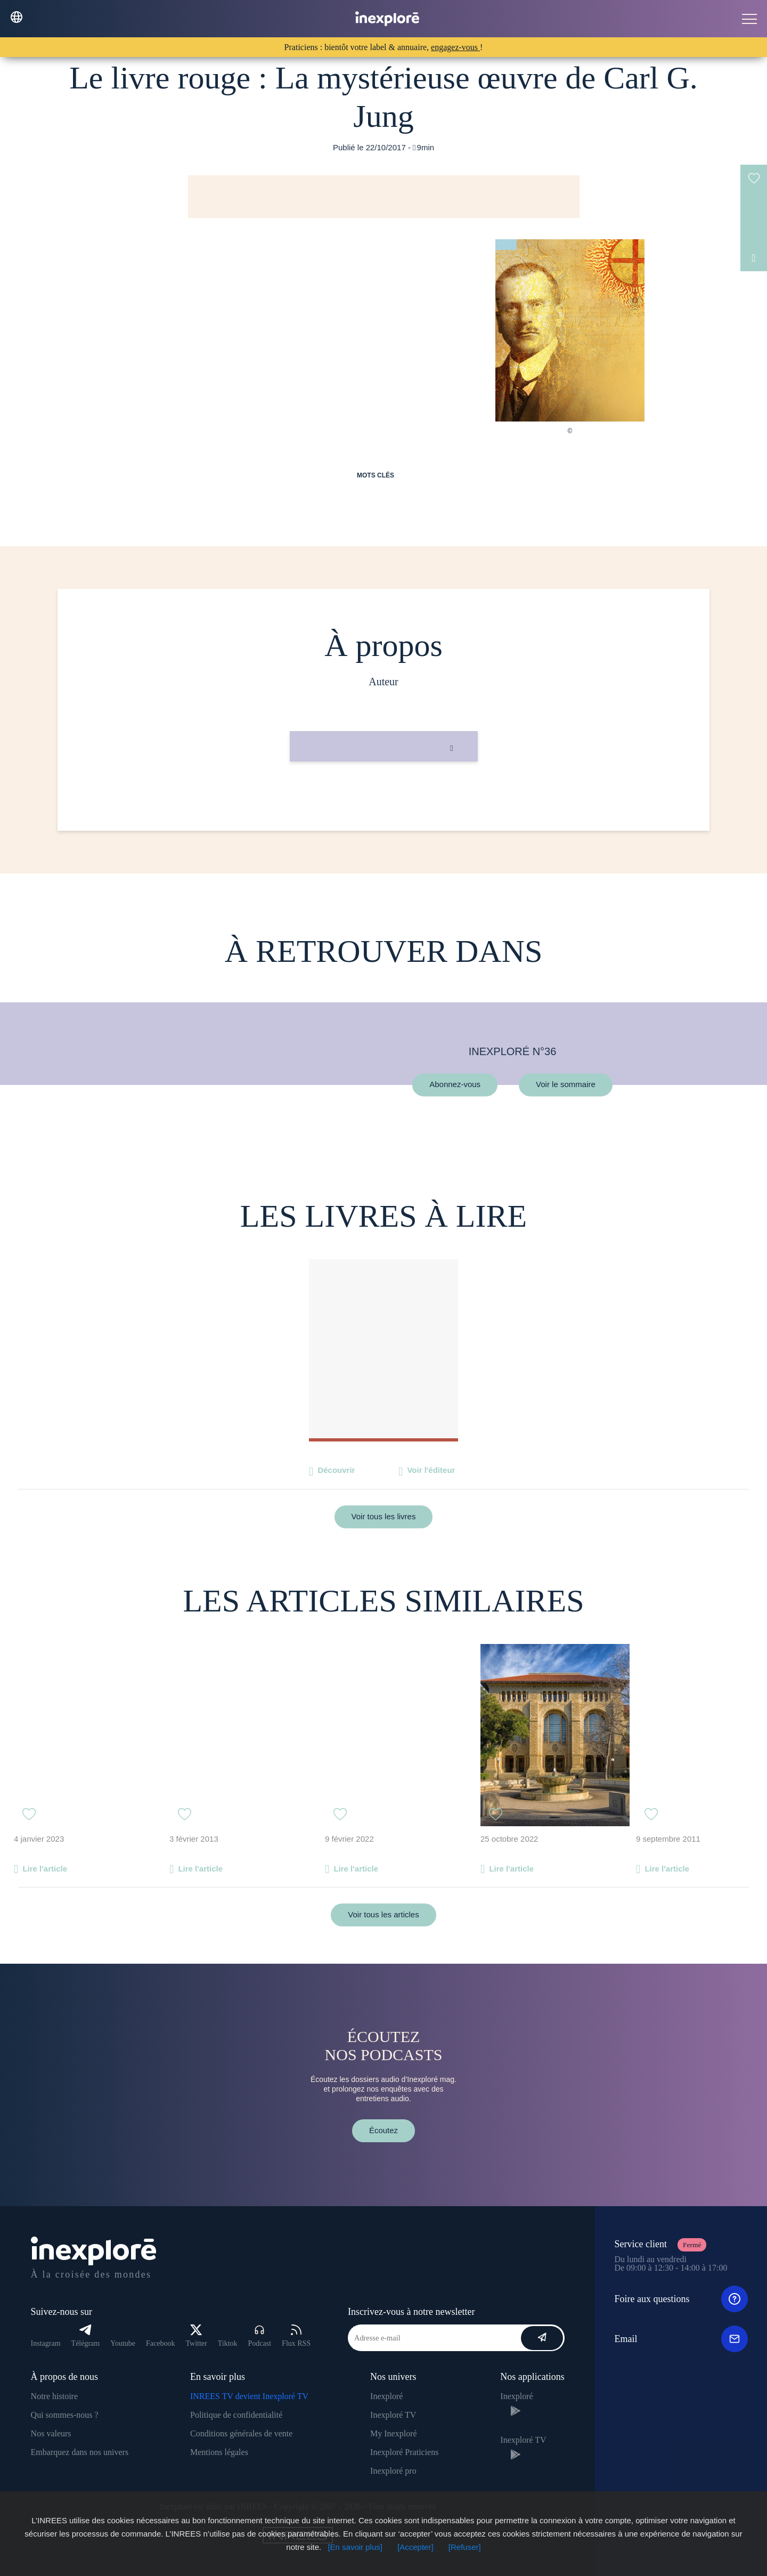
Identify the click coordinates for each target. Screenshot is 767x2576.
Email (681, 2339)
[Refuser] (464, 2546)
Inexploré (386, 2396)
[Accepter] (415, 2546)
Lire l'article (44, 1868)
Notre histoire (54, 2396)
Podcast (260, 2335)
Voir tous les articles (383, 1914)
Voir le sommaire (565, 1084)
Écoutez (383, 2130)
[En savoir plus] (355, 2546)
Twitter (196, 2335)
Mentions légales (219, 2452)
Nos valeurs (51, 2433)
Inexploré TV (393, 2414)
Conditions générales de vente (241, 2433)
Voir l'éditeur (431, 1470)
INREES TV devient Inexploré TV (249, 2396)
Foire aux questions (681, 2299)
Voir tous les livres (384, 1516)
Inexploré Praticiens (404, 2452)
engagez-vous (455, 47)
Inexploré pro (393, 2470)
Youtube (122, 2343)
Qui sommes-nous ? (65, 2414)
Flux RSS (296, 2335)
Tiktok (228, 2343)
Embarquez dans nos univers (80, 2452)
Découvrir (336, 1470)
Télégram (85, 2335)
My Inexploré (393, 2433)
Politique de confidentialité (236, 2414)
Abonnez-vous (454, 1084)
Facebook (160, 2343)
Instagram (46, 2343)
